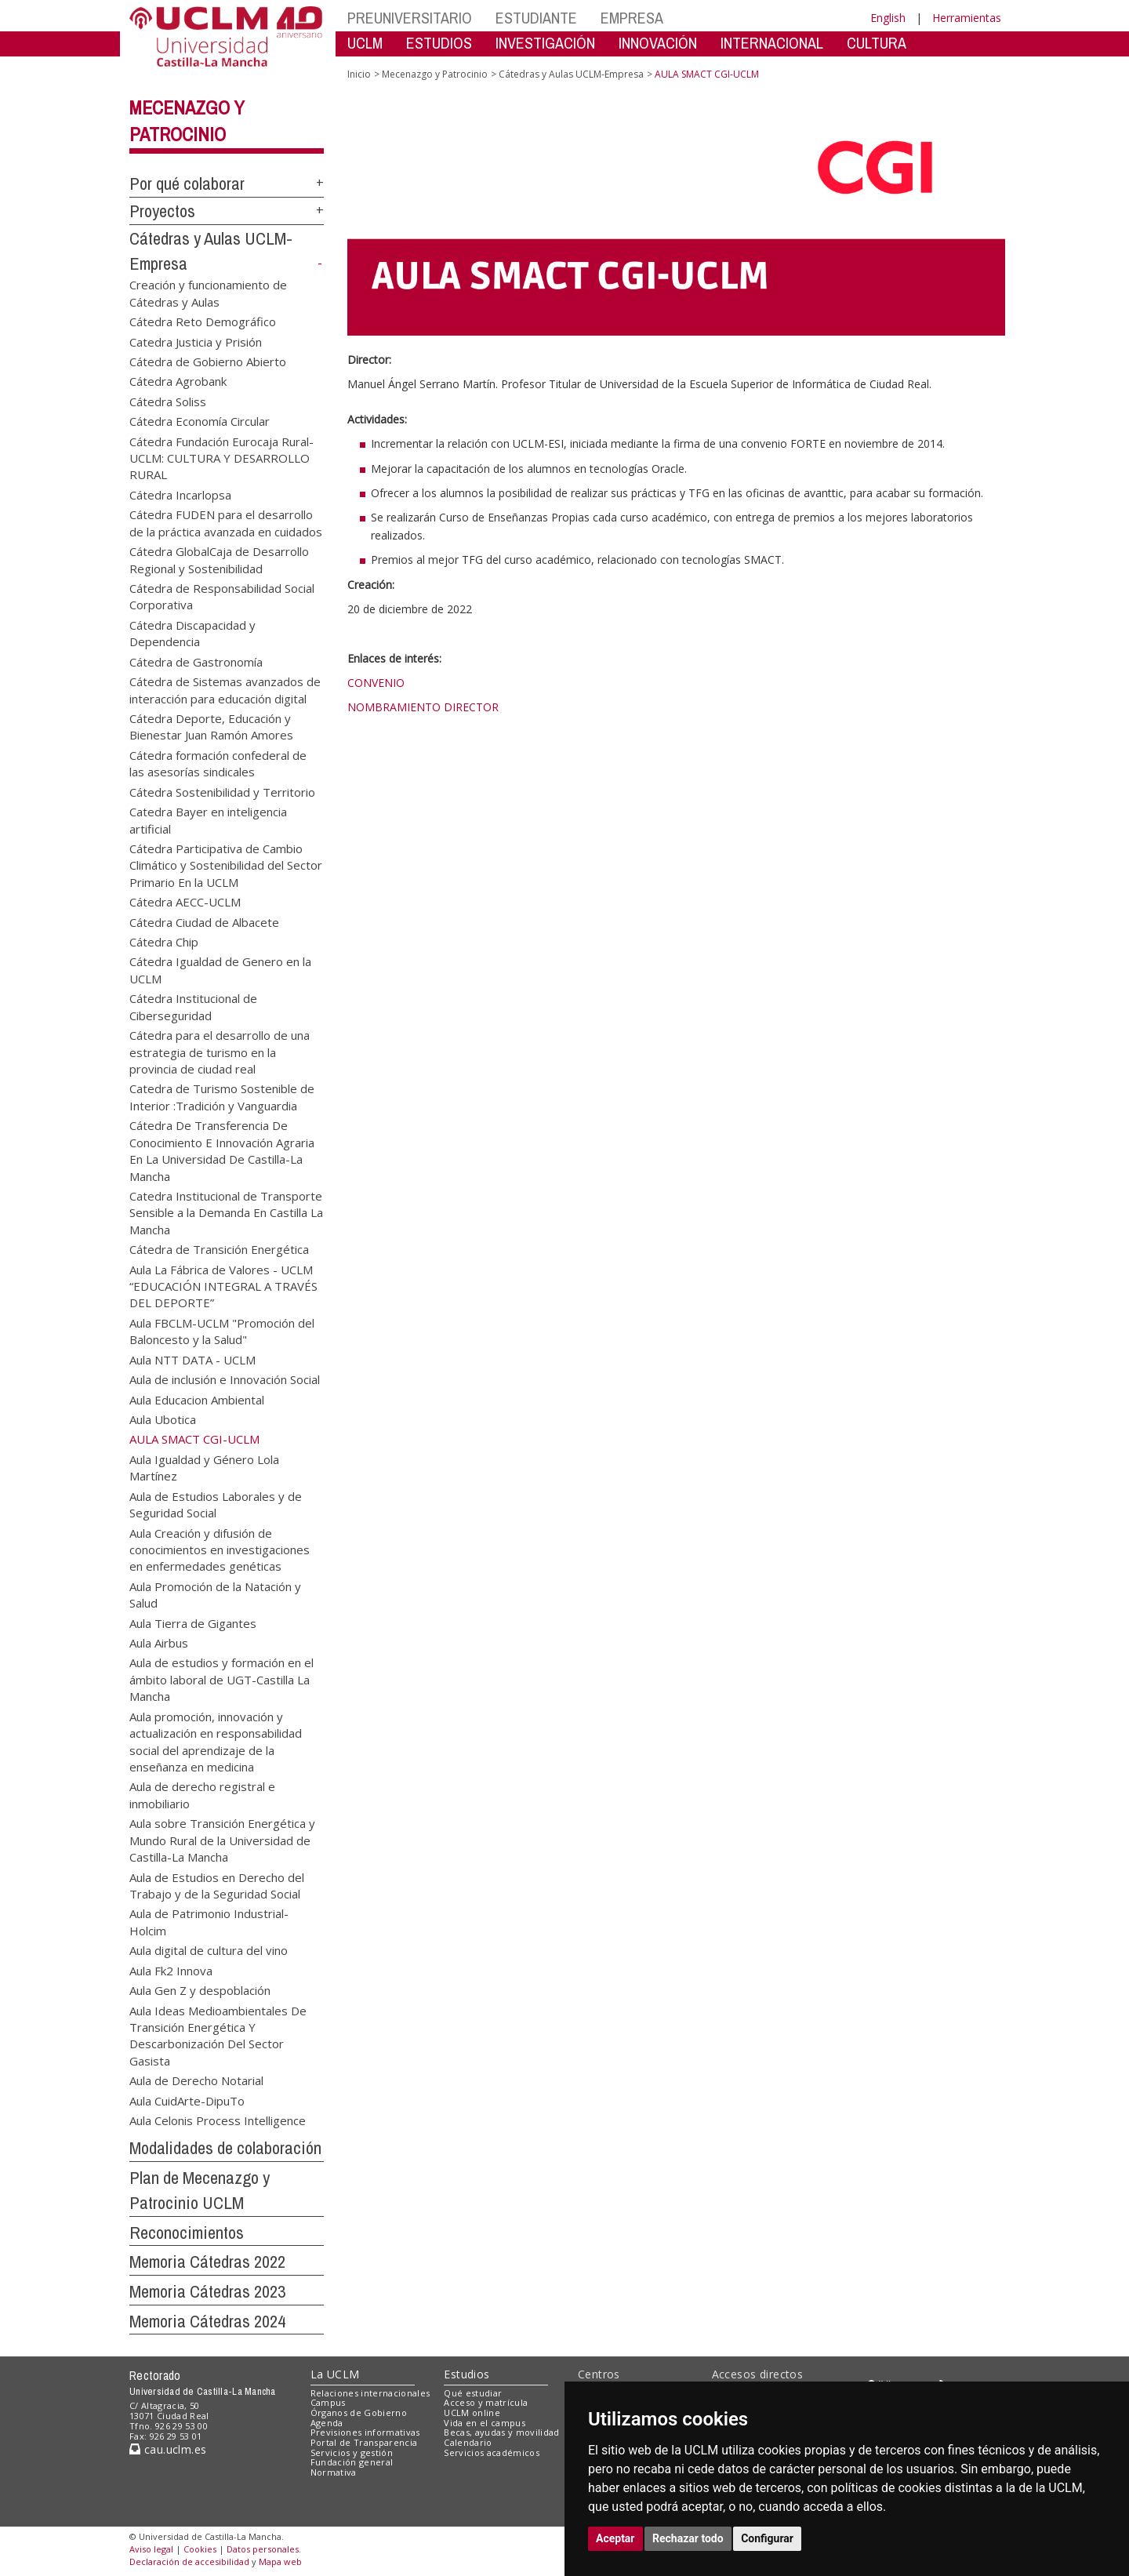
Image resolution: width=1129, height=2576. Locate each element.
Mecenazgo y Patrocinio (435, 74)
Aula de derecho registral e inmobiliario (202, 1794)
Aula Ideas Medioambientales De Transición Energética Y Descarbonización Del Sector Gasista (218, 2035)
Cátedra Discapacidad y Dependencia (192, 632)
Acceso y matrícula (486, 2402)
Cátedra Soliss (167, 401)
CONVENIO (376, 682)
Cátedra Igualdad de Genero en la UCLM (220, 970)
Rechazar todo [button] (688, 2538)
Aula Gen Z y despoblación (199, 1990)
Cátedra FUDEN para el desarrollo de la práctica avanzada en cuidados (225, 523)
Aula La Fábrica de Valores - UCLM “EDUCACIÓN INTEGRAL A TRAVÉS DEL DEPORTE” (223, 1285)
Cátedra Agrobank (178, 381)
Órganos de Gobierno (358, 2412)
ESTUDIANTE (536, 17)
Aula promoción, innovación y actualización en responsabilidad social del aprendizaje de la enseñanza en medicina (215, 1741)
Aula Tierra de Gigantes (192, 1622)
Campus (328, 2402)
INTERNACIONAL (772, 42)
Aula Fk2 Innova (170, 1970)
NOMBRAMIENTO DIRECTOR (423, 706)
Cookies (199, 2549)
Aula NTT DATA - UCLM (192, 1359)
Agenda (326, 2423)
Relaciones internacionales (370, 2393)
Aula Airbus (158, 1643)
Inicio (359, 74)
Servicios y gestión (351, 2452)
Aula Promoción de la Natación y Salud (215, 1594)
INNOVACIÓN (658, 42)
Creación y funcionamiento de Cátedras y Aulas (208, 293)
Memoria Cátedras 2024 (207, 2321)
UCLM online (472, 2412)
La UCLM (335, 2374)
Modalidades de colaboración (225, 2148)
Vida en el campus (484, 2423)
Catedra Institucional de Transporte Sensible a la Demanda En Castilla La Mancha (226, 1212)
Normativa (333, 2472)
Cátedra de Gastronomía (196, 661)
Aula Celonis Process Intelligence (217, 2120)
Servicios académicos (491, 2452)
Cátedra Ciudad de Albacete (204, 921)
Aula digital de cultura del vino (208, 1950)
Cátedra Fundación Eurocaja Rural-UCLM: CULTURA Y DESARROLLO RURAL (221, 457)
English (888, 17)
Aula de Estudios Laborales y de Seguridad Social (215, 1504)
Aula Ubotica (162, 1419)
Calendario (468, 2442)
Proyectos (162, 211)
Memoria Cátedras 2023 (207, 2291)
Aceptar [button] (615, 2538)
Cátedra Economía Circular (199, 421)
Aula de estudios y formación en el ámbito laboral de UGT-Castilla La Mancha (221, 1679)
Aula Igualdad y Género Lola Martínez (204, 1467)
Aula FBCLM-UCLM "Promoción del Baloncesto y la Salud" (221, 1330)
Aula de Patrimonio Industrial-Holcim (209, 1922)
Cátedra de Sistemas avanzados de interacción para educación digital (225, 690)
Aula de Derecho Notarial (196, 2080)
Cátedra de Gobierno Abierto (207, 361)
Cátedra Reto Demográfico (202, 321)
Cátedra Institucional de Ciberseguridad (193, 1006)
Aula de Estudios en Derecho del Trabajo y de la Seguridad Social (216, 1885)
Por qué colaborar (187, 183)
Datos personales (263, 2549)
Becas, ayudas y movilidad (501, 2432)
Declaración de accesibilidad (189, 2561)
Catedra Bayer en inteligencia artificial (208, 820)
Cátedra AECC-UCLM (185, 902)
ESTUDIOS (439, 42)
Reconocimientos (186, 2232)
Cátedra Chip (163, 942)
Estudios (466, 2374)
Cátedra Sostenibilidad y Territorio (222, 791)
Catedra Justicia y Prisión (195, 341)
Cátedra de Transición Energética (219, 1249)
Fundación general (352, 2462)
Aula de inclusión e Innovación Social (224, 1379)
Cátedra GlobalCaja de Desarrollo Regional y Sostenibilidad (219, 559)
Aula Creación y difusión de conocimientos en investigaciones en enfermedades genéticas (219, 1549)
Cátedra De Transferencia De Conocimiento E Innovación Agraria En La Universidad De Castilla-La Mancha (221, 1150)
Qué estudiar (473, 2393)
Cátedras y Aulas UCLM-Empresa (571, 74)
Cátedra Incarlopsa (180, 494)
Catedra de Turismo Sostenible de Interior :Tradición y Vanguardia (221, 1097)
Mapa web (280, 2561)
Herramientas (966, 17)
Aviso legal (151, 2549)
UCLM (365, 42)
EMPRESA (632, 17)
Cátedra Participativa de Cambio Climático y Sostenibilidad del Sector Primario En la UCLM (225, 864)
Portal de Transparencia (364, 2442)
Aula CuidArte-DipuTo (187, 2100)
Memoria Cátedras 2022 (207, 2261)
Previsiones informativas (365, 2432)
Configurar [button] (767, 2538)
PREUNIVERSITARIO (409, 17)
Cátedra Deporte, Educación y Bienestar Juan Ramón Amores (211, 726)
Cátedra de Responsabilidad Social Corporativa (221, 596)
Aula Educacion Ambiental (196, 1399)
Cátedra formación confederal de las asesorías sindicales (218, 763)
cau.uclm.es (167, 2449)
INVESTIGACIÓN (545, 42)
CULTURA (876, 42)
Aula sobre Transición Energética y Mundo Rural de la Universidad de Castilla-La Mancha (222, 1840)
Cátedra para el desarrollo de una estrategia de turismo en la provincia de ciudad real (219, 1052)
